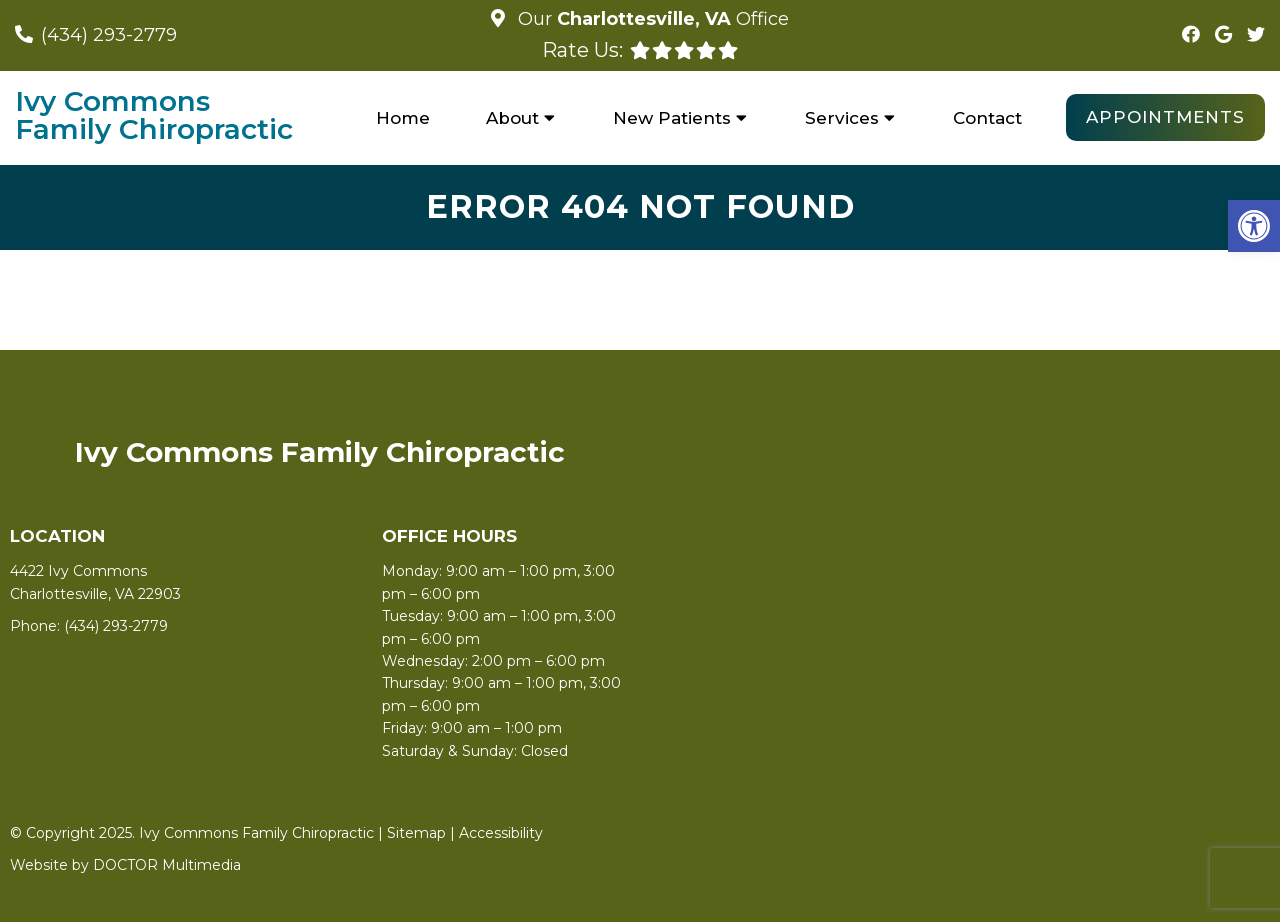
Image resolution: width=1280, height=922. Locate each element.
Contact (987, 118)
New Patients (672, 118)
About (512, 118)
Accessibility (501, 833)
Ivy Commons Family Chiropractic (154, 115)
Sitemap (416, 833)
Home (403, 118)
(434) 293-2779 (109, 35)
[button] (1254, 226)
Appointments (1165, 117)
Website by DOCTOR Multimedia (125, 865)
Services (842, 118)
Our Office (651, 19)
